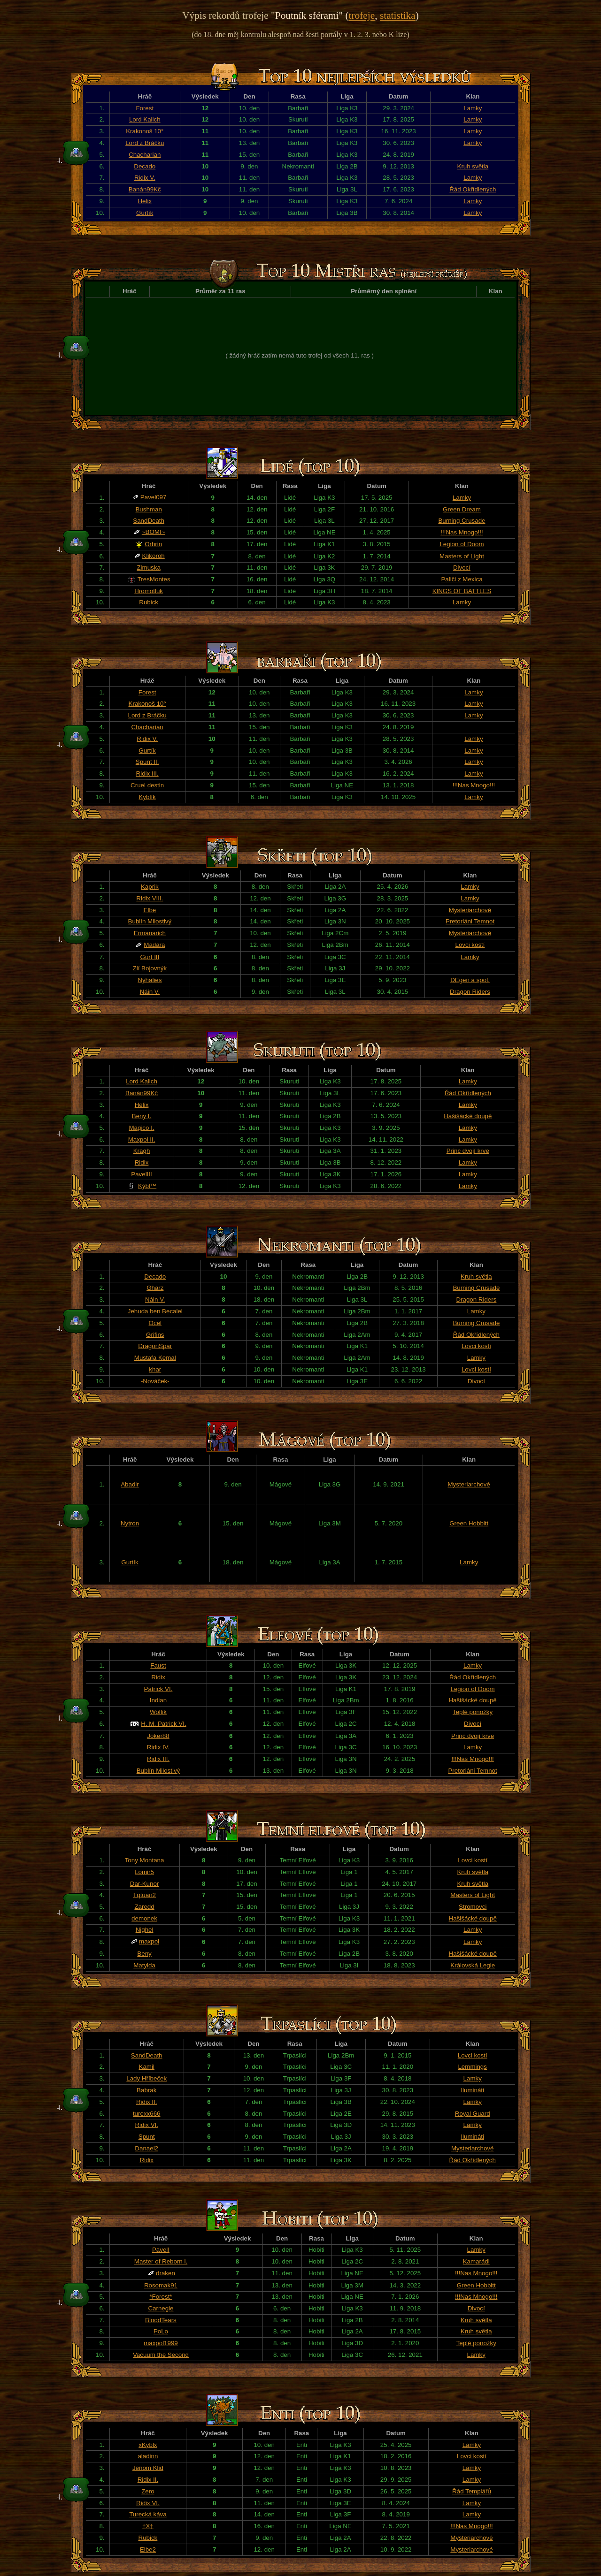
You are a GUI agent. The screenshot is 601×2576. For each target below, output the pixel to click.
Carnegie (160, 2308)
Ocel (155, 1322)
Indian (158, 1700)
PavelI (161, 2249)
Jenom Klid (147, 2467)
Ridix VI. (146, 2124)
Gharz (154, 1287)
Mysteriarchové (470, 910)
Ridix (142, 1162)
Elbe (150, 910)
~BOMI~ (153, 531)
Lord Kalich (145, 119)
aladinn (148, 2456)
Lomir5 (144, 1871)
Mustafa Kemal (155, 1357)
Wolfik (158, 1711)
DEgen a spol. (470, 979)
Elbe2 (148, 2549)
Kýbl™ (147, 1185)
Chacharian (145, 154)
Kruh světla (473, 166)
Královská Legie (472, 1965)
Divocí (461, 567)
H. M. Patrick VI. (163, 1723)
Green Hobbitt (468, 1523)
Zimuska (148, 567)
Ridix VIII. (149, 898)
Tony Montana (144, 1860)
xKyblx (148, 2444)
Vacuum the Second (161, 2354)
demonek (144, 1918)
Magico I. (141, 1127)
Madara (154, 944)
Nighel (145, 1929)
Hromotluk (148, 590)
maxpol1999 (161, 2343)
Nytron (130, 1523)
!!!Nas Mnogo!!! (461, 532)
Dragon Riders (470, 991)
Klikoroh (153, 555)
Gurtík (144, 212)
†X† (148, 2526)
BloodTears (161, 2320)
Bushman (148, 509)
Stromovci (472, 1906)
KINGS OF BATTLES (462, 590)
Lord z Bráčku (144, 142)
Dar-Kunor (144, 1883)
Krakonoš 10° (144, 131)
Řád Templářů (471, 2491)
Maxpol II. (141, 1139)
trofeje (362, 15)
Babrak (146, 2090)
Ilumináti (472, 2090)
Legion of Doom (461, 544)
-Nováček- (155, 1381)
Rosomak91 (160, 2285)
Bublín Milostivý (150, 921)
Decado (144, 166)
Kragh (141, 1150)
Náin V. (150, 991)
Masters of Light (461, 556)
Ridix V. (144, 177)
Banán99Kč (145, 189)
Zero (147, 2491)
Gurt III (150, 956)
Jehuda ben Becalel (155, 1311)
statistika (398, 15)
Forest (145, 108)
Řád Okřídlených (472, 189)
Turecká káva (148, 2514)
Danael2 (146, 2148)
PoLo (161, 2331)
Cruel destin (147, 785)
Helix (145, 201)
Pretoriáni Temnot (470, 921)
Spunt (147, 2136)
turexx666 (147, 2113)
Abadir (130, 1484)
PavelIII (141, 1174)
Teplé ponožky (473, 1711)
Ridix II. (146, 2101)
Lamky (472, 108)
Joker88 (158, 1735)
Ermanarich (150, 933)
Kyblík (147, 796)
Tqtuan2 (144, 1894)
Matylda (144, 1965)
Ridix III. (147, 773)
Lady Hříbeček (146, 2078)
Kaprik (150, 886)
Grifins (155, 1334)
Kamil (146, 2066)
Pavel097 (153, 497)
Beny (144, 1953)
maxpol (149, 1941)
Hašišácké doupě (468, 1116)
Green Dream (462, 509)
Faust (158, 1665)
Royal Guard (472, 2113)
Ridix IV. (158, 1747)
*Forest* (160, 2296)
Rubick (148, 602)
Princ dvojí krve (468, 1150)
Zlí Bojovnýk (150, 968)
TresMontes (154, 579)
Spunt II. (147, 761)
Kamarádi (476, 2261)
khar (155, 1369)
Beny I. (142, 1116)
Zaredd (144, 1906)
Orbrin (153, 544)
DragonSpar (155, 1345)
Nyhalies (150, 979)
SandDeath (148, 520)
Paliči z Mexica (461, 579)
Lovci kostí (470, 944)
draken (165, 2273)
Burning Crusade (461, 520)
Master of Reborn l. (160, 2261)
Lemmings (472, 2066)
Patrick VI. (158, 1688)
